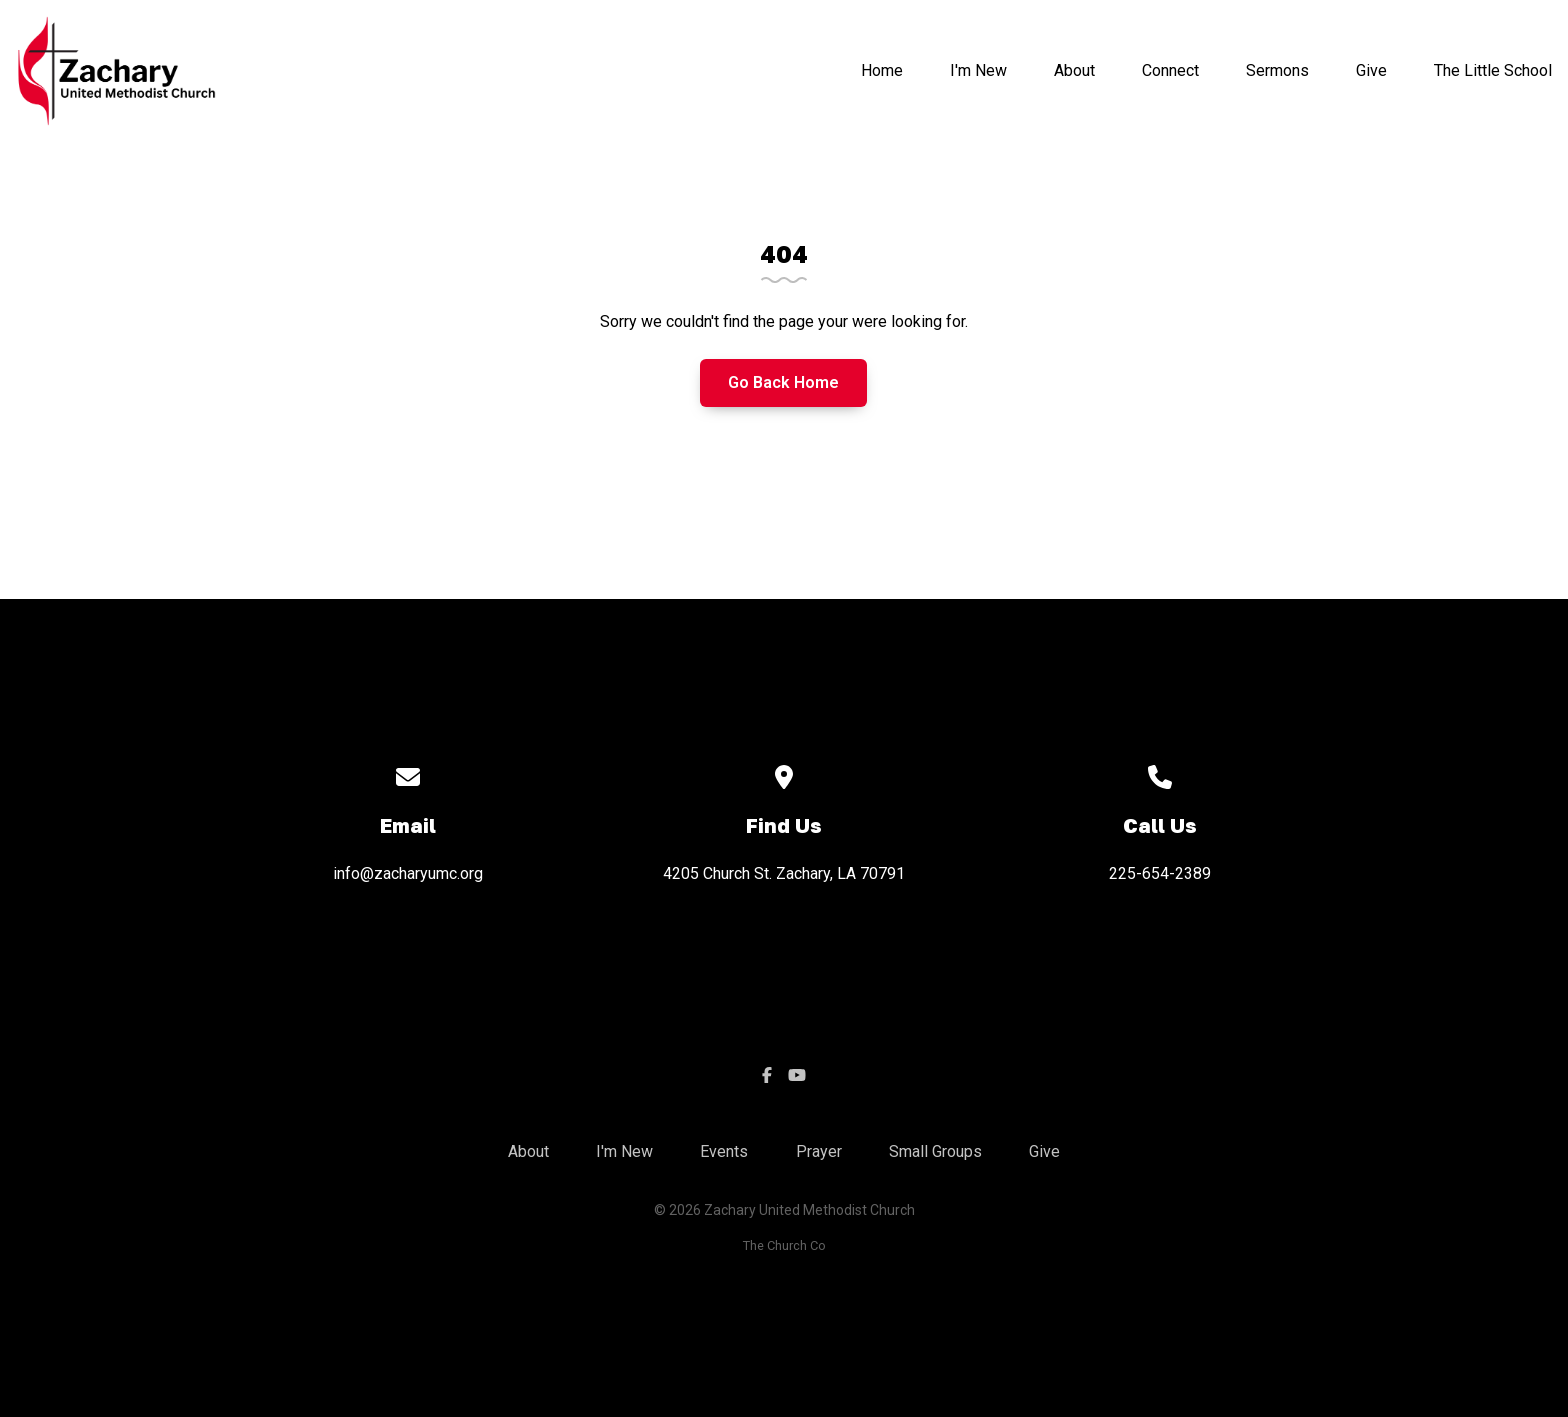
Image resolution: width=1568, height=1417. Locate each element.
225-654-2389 (1160, 873)
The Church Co (784, 1245)
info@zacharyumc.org (408, 873)
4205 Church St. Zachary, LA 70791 (784, 873)
